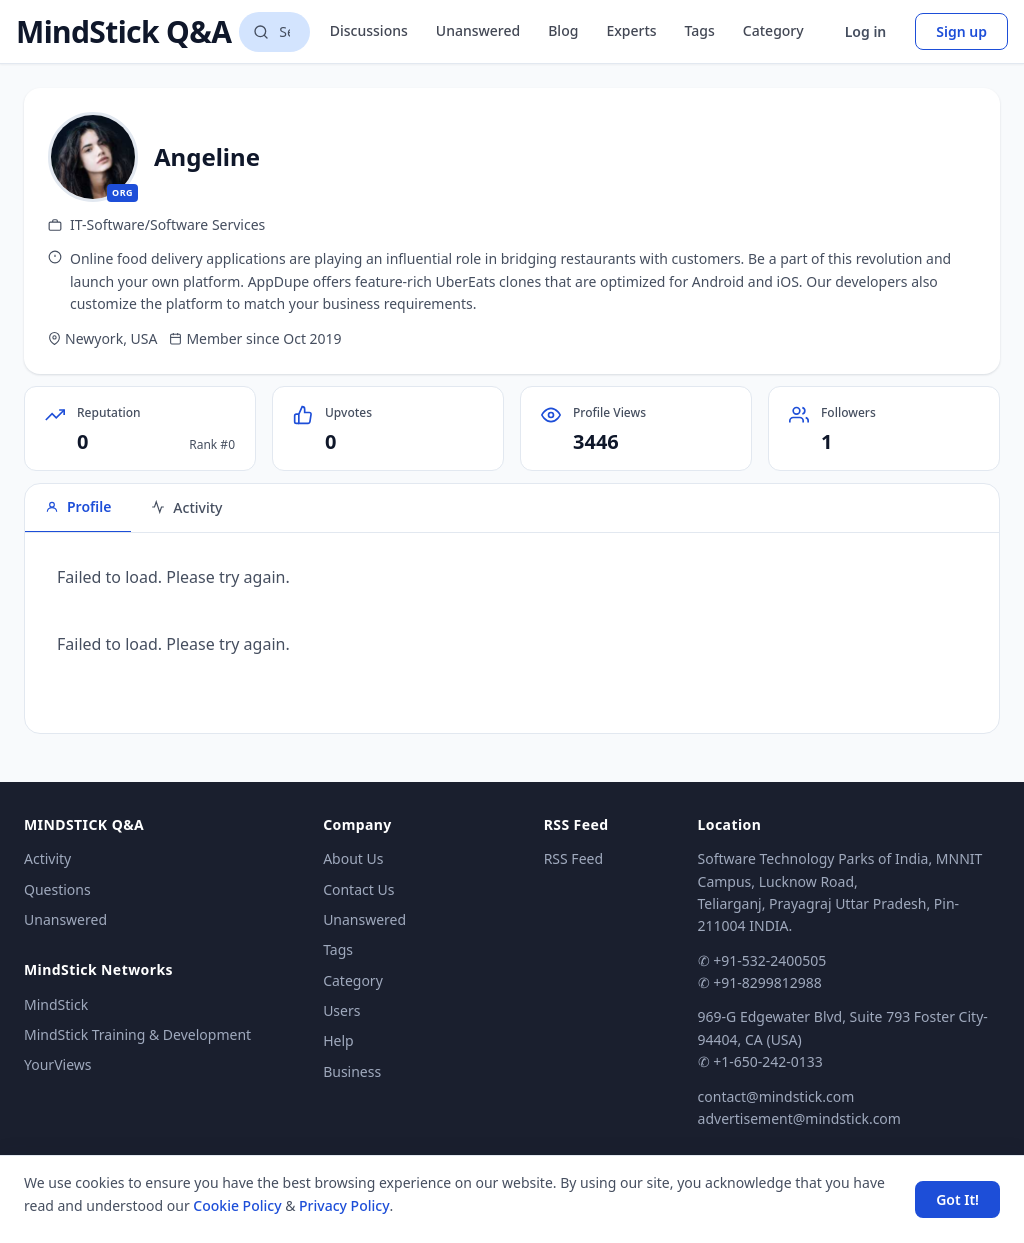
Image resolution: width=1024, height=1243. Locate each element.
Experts (631, 30)
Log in (866, 31)
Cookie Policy (237, 1205)
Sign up (961, 31)
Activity (47, 858)
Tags (700, 30)
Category (773, 30)
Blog (563, 30)
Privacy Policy (344, 1205)
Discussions (369, 30)
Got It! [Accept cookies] (957, 1199)
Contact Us (358, 889)
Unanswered (478, 30)
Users (341, 1010)
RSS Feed (573, 858)
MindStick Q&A (123, 32)
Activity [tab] (186, 507)
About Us (353, 858)
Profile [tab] (78, 506)
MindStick (56, 1004)
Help (338, 1040)
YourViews (57, 1064)
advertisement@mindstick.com (799, 1118)
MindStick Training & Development (137, 1034)
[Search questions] (274, 32)
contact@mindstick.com (776, 1096)
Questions (57, 889)
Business (352, 1071)
